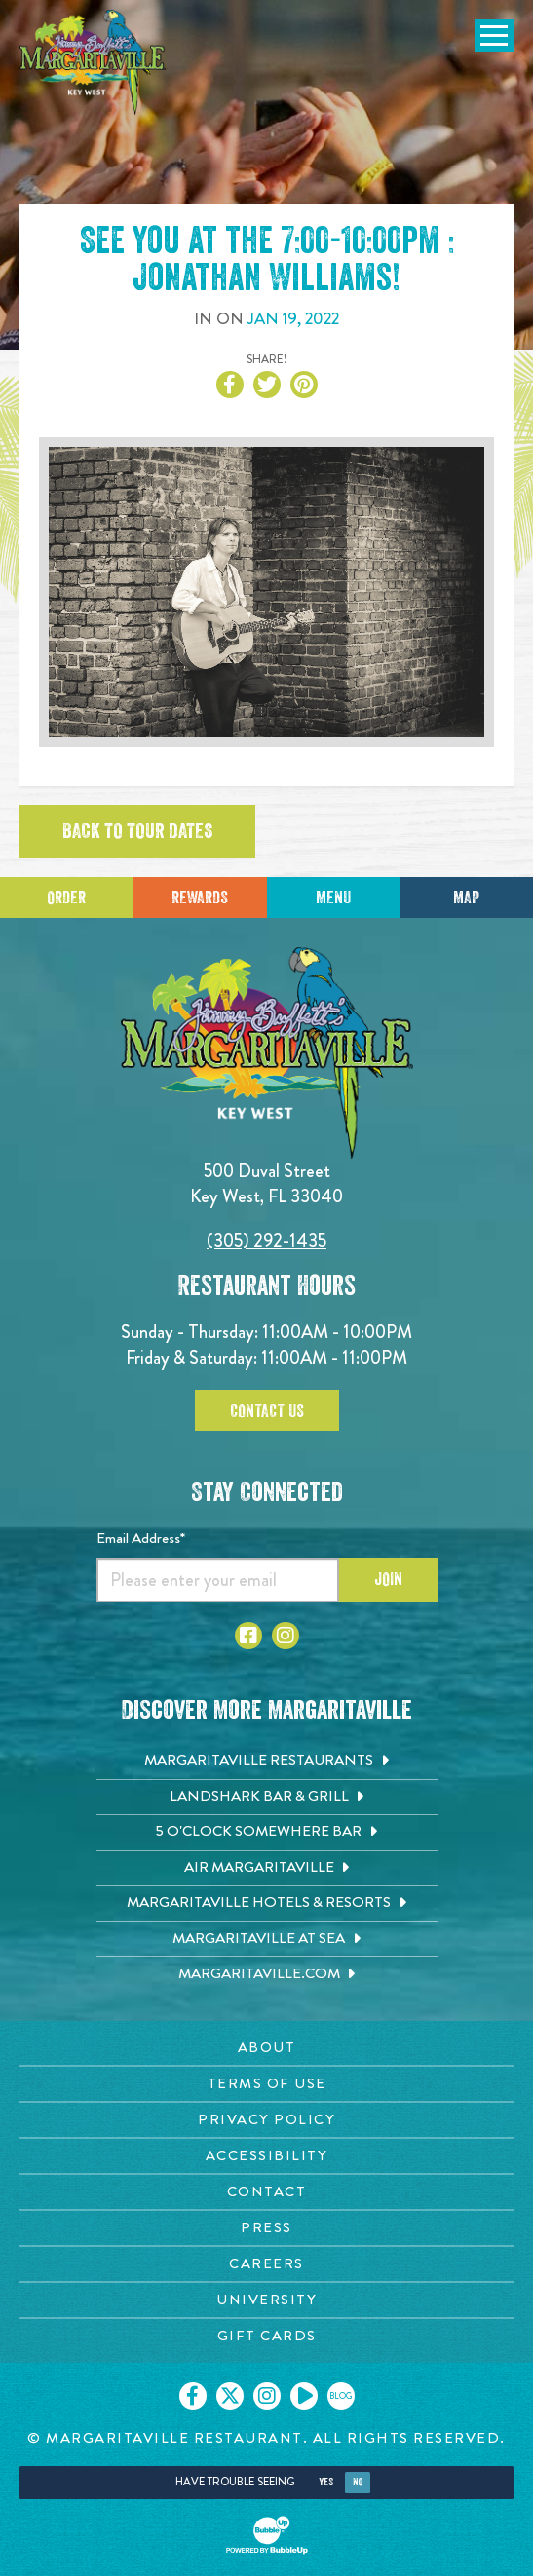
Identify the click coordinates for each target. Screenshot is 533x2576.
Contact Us (267, 1410)
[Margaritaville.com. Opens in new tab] (267, 1974)
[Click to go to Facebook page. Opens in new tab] (248, 1635)
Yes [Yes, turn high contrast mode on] (326, 2482)
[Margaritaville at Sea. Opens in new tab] (267, 1939)
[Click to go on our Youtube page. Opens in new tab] (304, 2396)
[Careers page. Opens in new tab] (266, 2264)
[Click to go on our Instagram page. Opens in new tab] (267, 2396)
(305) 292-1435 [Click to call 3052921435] (266, 1241)
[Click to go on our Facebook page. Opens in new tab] (193, 2396)
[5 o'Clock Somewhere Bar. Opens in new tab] (267, 1832)
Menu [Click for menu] (333, 897)
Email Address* (140, 1538)
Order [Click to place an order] (66, 897)
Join (388, 1579)
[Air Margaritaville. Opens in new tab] (267, 1868)
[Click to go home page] (92, 62)
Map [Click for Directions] (466, 897)
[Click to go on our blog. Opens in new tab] (341, 2396)
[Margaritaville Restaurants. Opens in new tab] (267, 1761)
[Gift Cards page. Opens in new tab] (266, 2336)
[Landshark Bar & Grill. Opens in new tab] (267, 1797)
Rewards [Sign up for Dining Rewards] (199, 897)
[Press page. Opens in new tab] (266, 2228)
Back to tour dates (137, 831)
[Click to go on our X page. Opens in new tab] (230, 2396)
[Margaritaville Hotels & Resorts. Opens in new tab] (267, 1903)
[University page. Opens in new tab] (266, 2300)
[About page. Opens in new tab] (266, 2048)
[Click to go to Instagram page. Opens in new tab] (285, 1635)
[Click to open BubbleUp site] (267, 2535)
